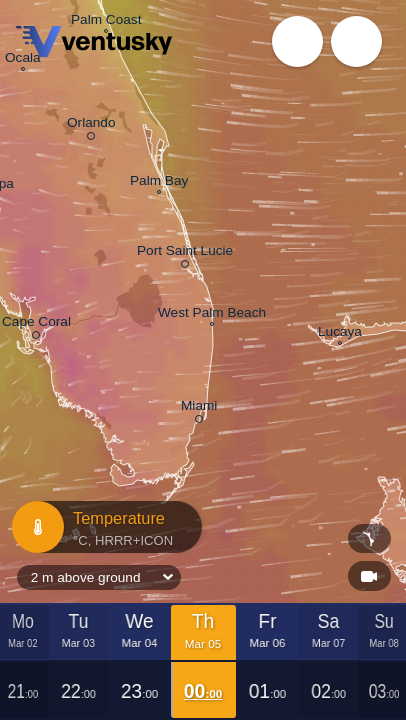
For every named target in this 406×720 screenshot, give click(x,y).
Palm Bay (159, 182)
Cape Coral (36, 324)
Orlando (91, 125)
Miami (199, 408)
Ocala (23, 59)
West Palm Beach (212, 314)
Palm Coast (106, 21)
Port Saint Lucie (185, 253)
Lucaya (340, 333)
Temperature (100, 527)
